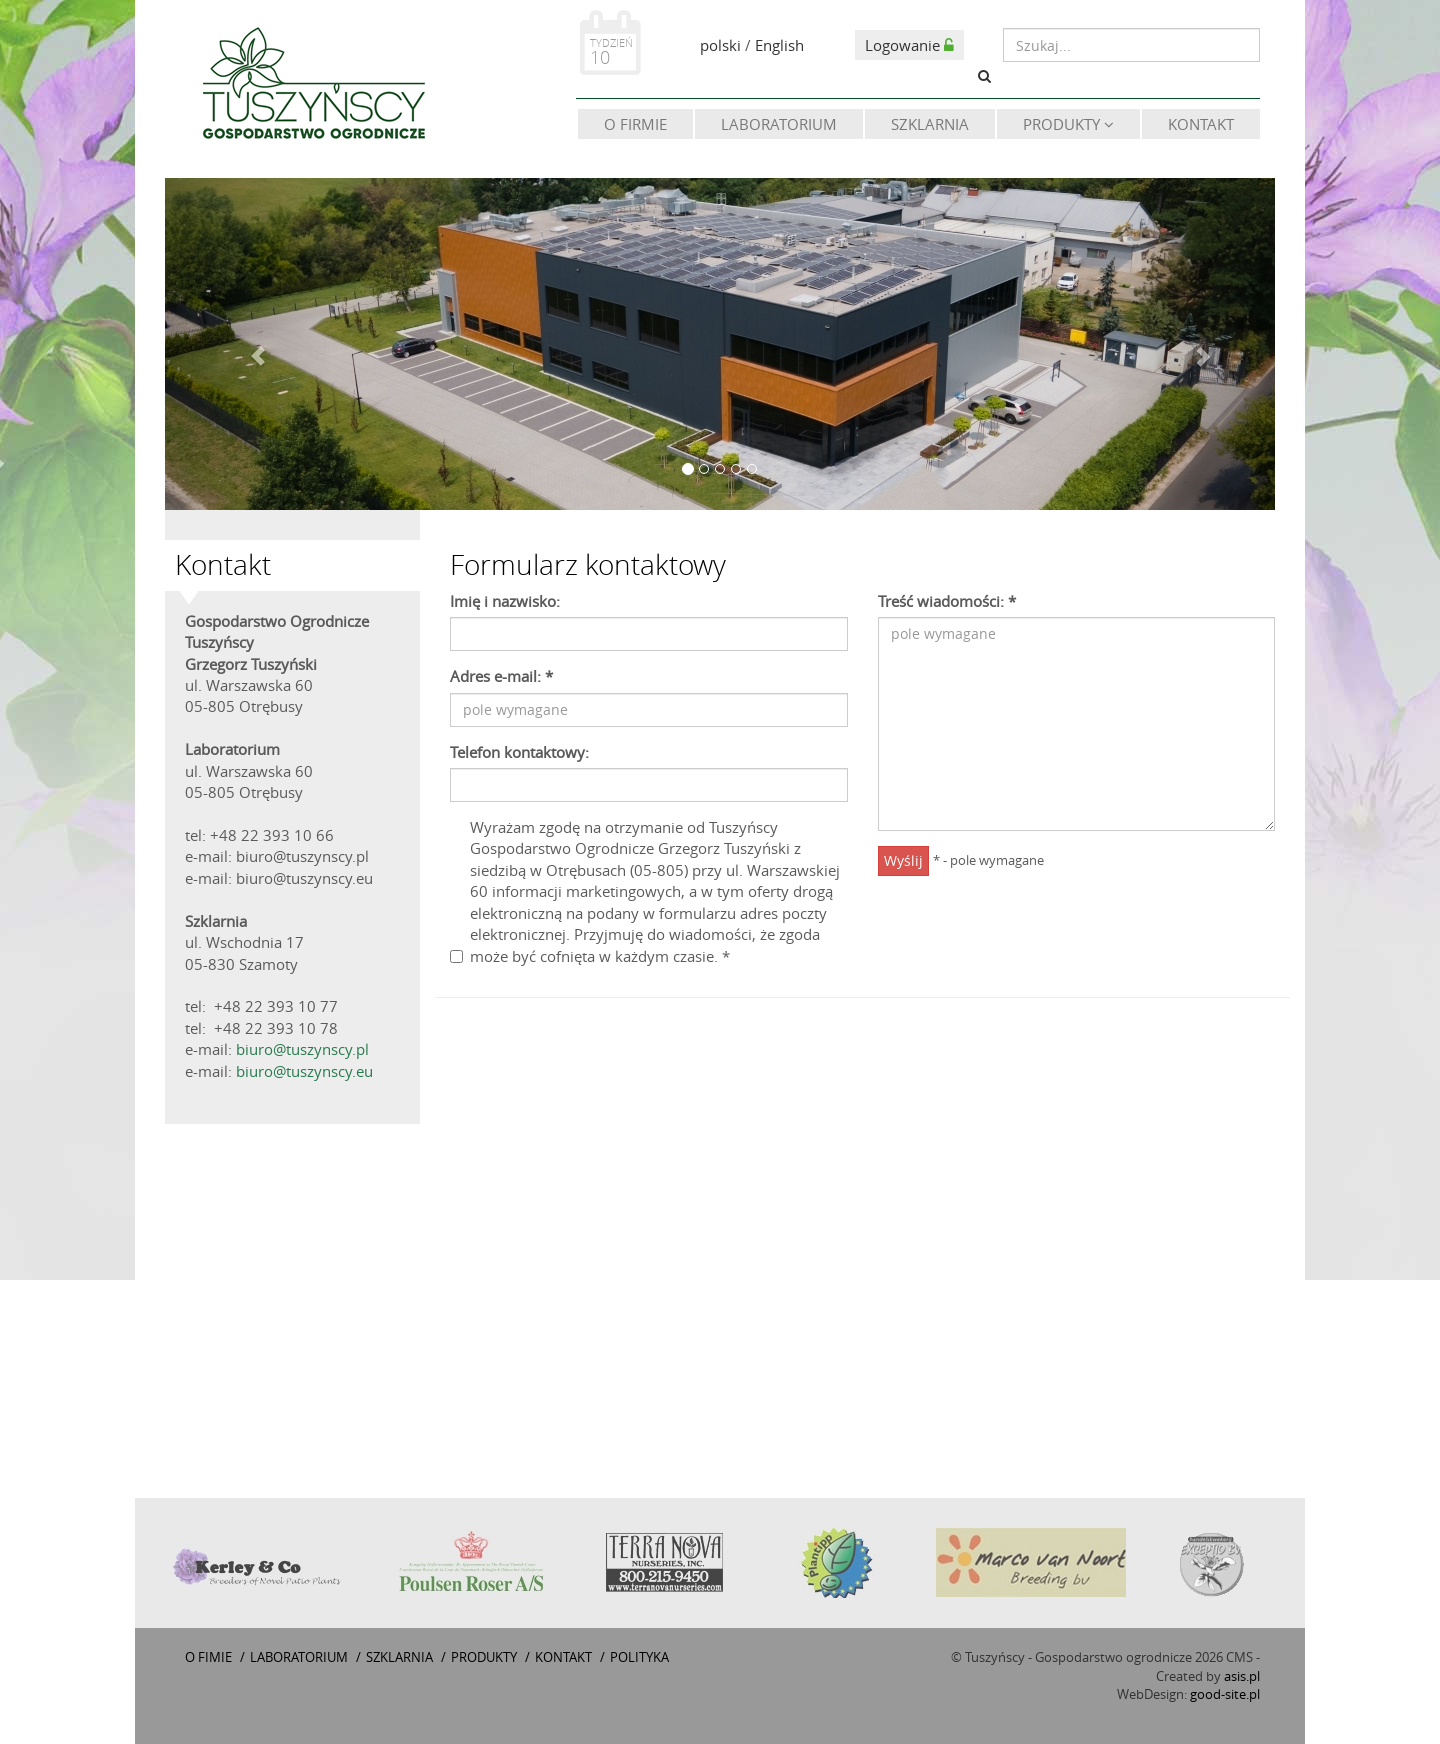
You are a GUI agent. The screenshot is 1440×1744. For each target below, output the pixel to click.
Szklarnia (930, 124)
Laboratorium (779, 124)
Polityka (639, 1657)
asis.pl (1242, 1676)
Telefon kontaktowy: (519, 752)
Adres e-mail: (501, 676)
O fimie (208, 1657)
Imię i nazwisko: (505, 601)
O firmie (635, 124)
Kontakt (1201, 124)
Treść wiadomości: (947, 601)
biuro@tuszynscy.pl (302, 1049)
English (779, 45)
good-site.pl (1225, 1694)
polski (720, 45)
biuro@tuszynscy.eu (304, 1071)
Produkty (1068, 124)
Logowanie (909, 45)
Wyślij (903, 860)
